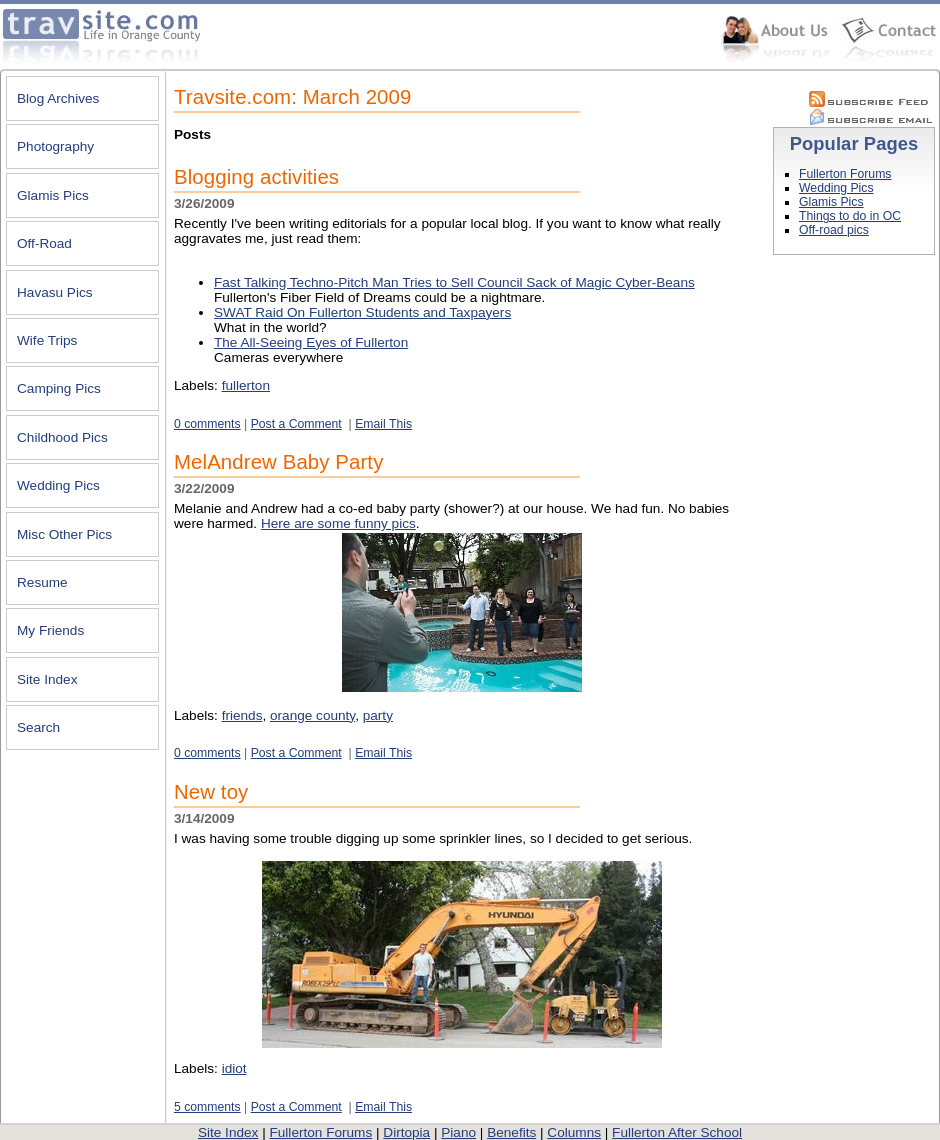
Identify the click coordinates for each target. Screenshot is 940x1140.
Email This (383, 424)
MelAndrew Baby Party (278, 462)
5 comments (207, 1107)
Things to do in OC (850, 216)
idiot (234, 1068)
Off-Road (44, 243)
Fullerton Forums (845, 174)
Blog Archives (58, 98)
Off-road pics (834, 230)
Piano (458, 1132)
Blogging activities (256, 177)
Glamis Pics (53, 195)
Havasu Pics (55, 292)
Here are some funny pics (338, 523)
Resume (42, 582)
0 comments (207, 424)
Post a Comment (296, 424)
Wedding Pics (58, 485)
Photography (55, 146)
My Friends (50, 630)
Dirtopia (406, 1132)
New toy (211, 792)
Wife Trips (47, 340)
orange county (312, 715)
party (378, 715)
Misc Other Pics (64, 534)
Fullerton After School (677, 1132)
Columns (574, 1132)
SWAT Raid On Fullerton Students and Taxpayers (362, 312)
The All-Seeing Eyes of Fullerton (311, 342)
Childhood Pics (62, 437)
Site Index (47, 679)
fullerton (246, 385)
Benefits (511, 1132)
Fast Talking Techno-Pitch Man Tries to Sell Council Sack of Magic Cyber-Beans (454, 282)
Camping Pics (59, 388)
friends (242, 715)
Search (38, 727)
